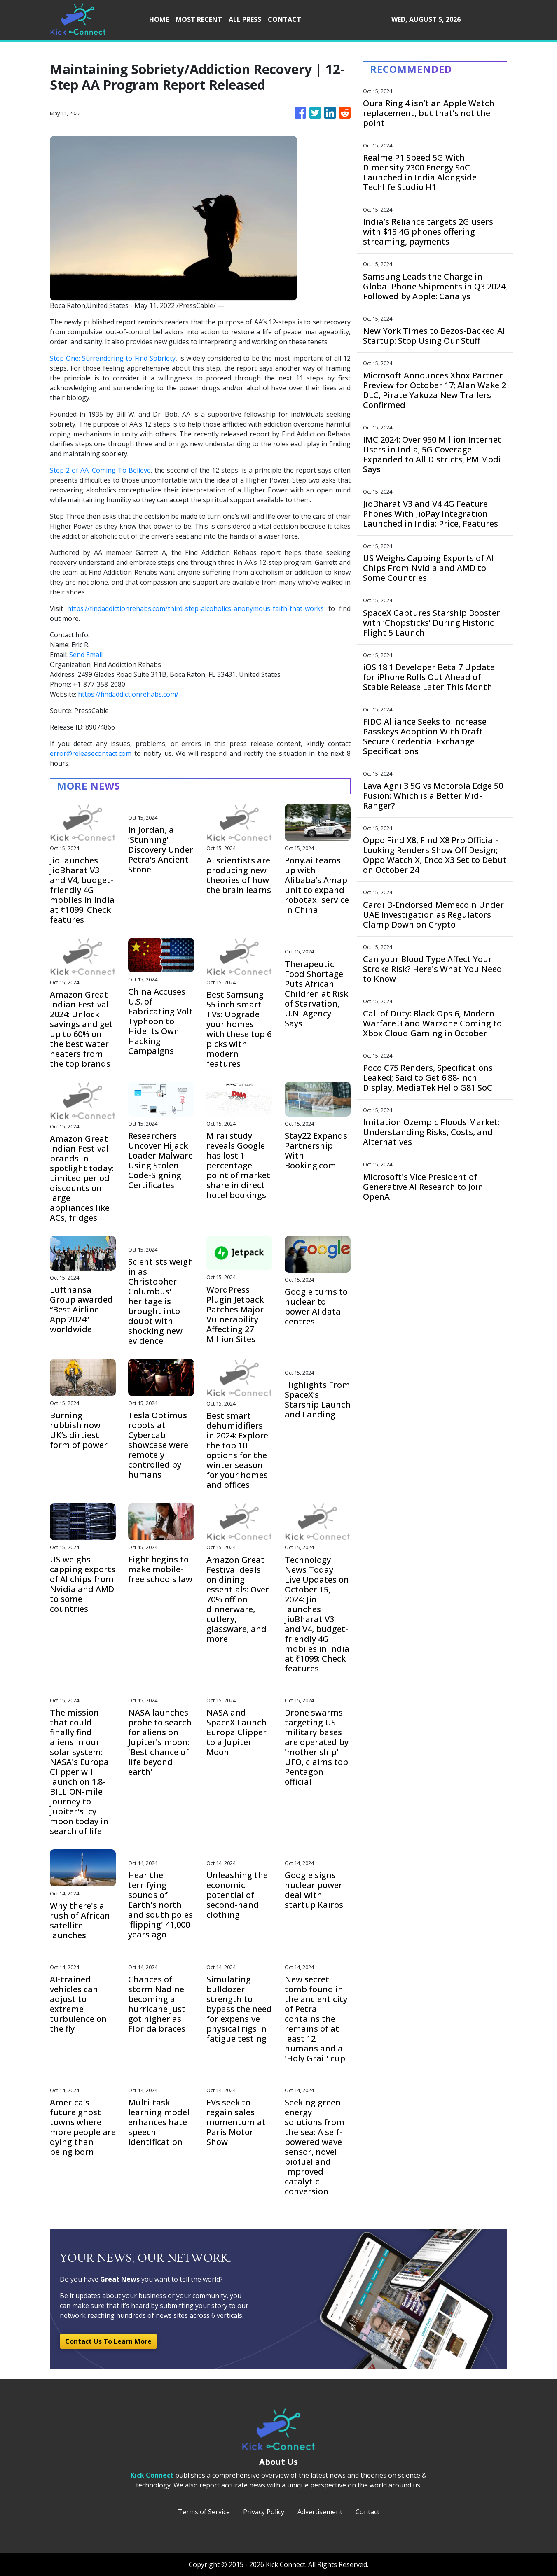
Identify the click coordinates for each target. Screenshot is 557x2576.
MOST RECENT (199, 19)
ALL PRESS (245, 19)
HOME (159, 19)
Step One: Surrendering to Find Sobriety (113, 358)
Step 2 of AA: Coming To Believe (100, 470)
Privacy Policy (263, 2511)
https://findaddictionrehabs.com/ (128, 694)
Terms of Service (204, 2511)
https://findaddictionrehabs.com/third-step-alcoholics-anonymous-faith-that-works (195, 608)
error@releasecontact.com (90, 753)
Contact (367, 2511)
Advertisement (319, 2511)
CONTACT (284, 19)
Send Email (86, 654)
